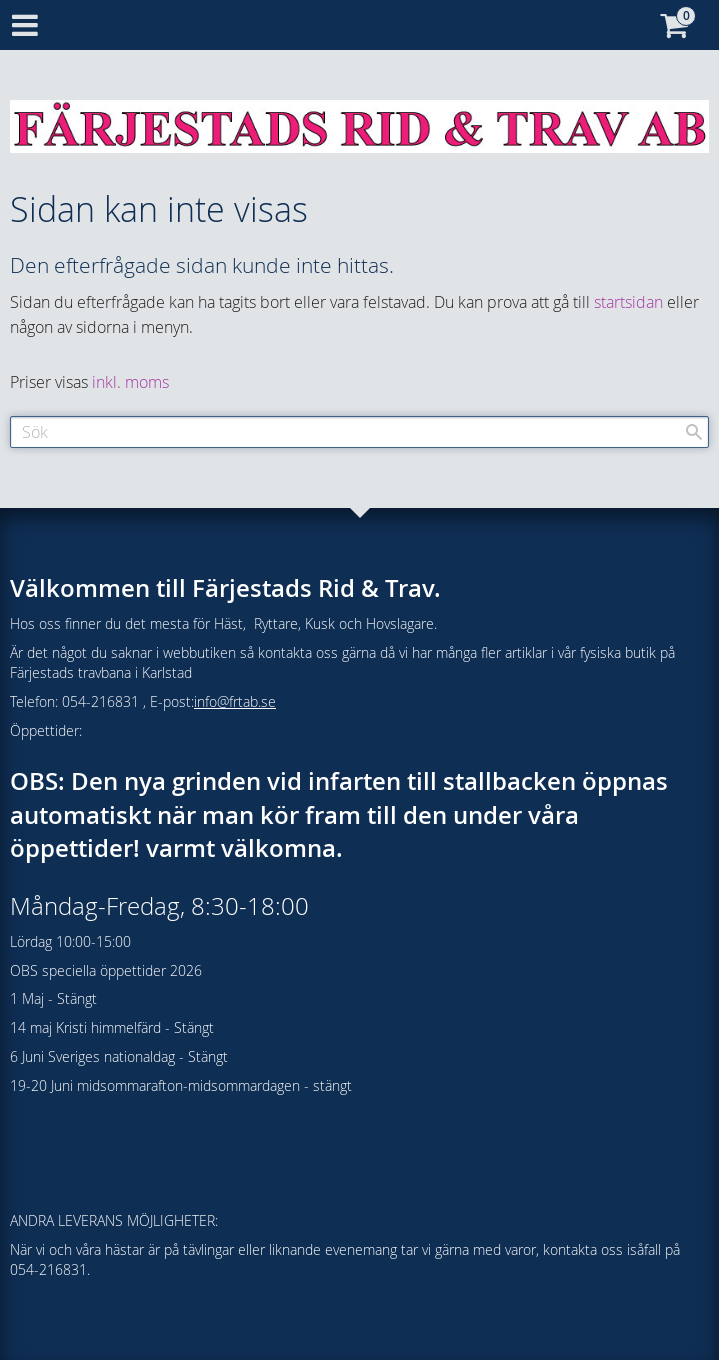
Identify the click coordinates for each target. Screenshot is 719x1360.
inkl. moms (130, 382)
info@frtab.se (235, 701)
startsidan (628, 302)
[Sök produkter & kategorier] (359, 432)
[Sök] (694, 432)
